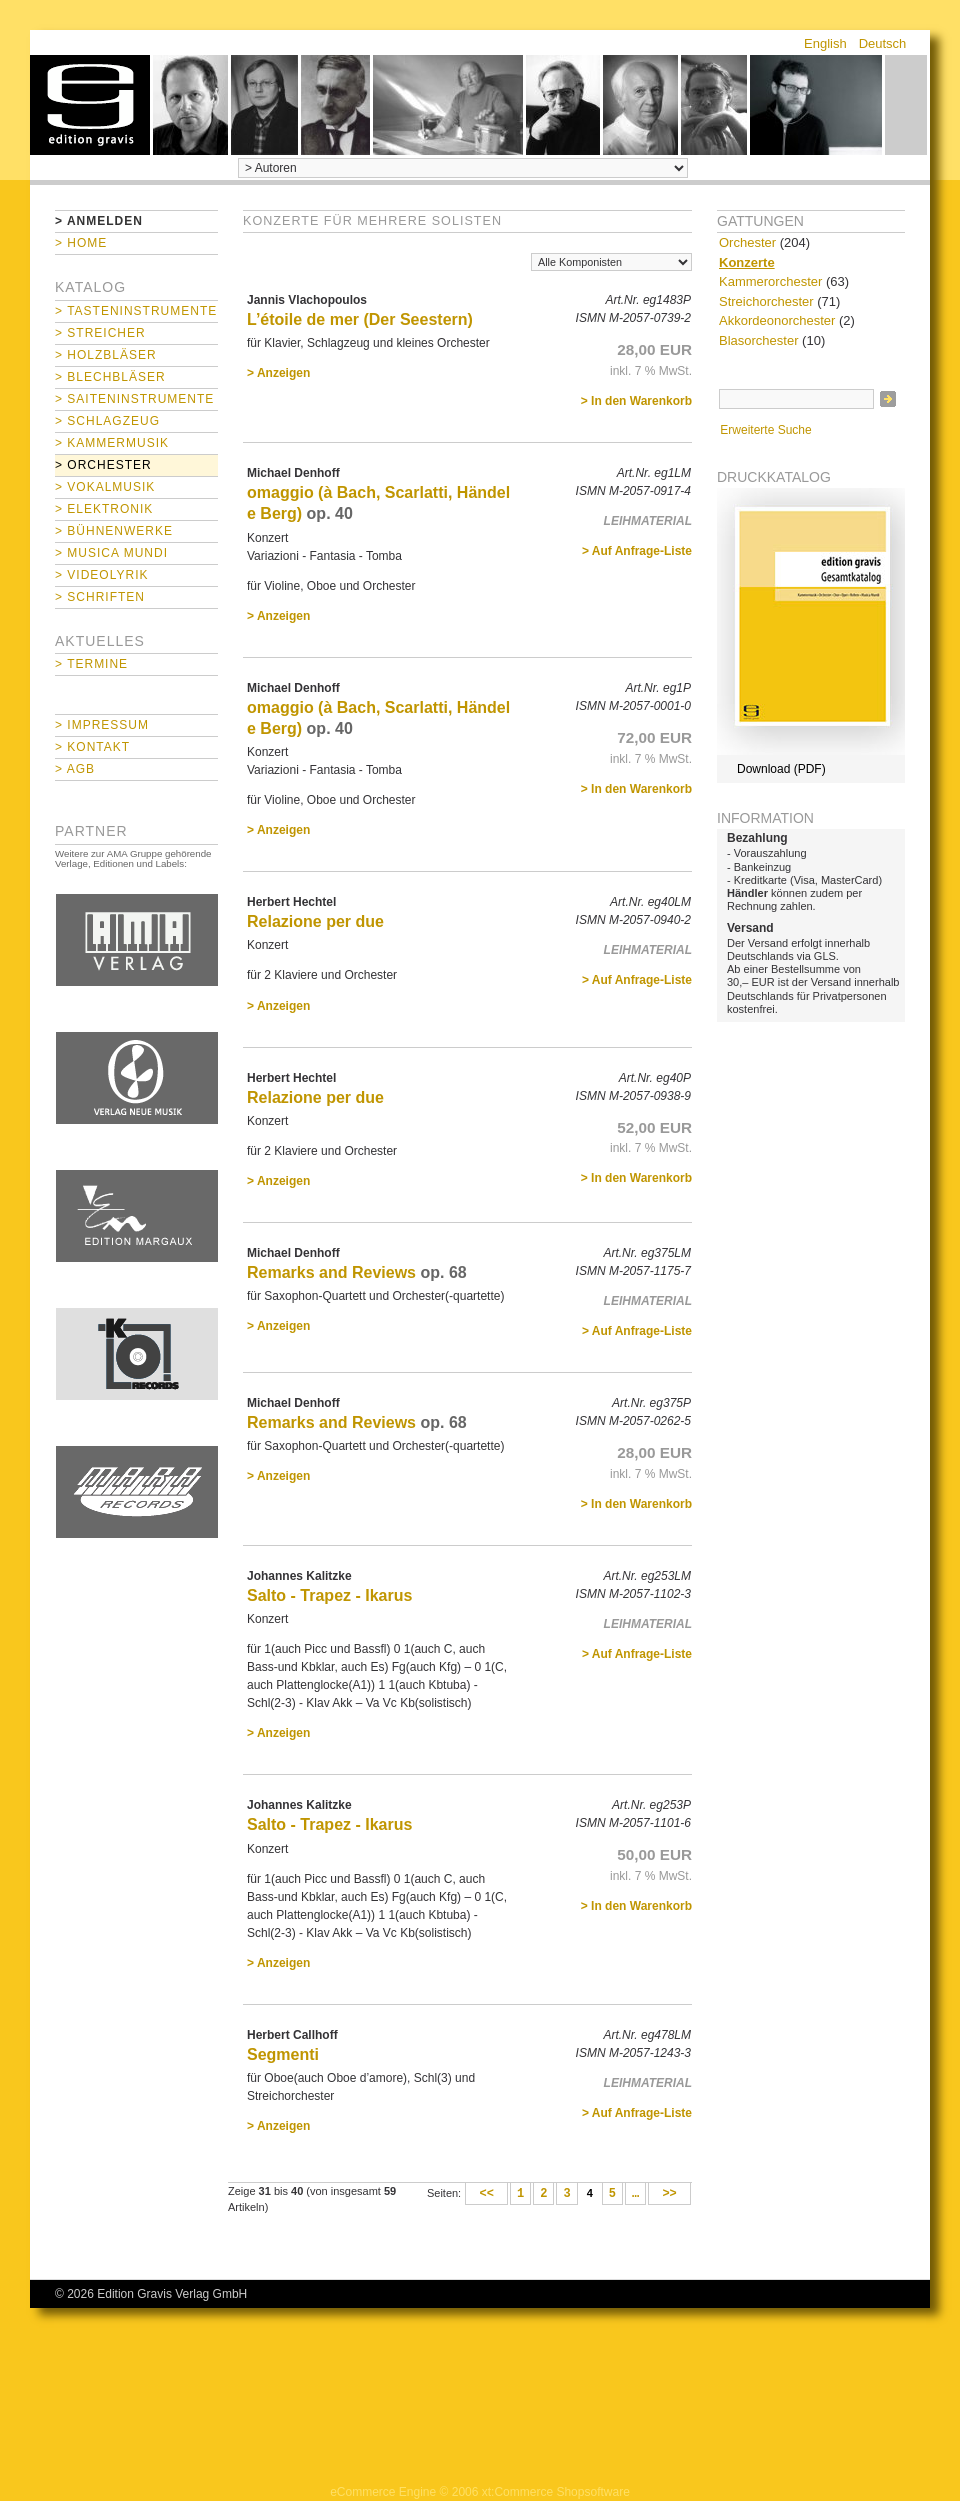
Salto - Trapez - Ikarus (329, 1595)
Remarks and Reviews (331, 1272)
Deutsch (883, 43)
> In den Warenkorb (636, 401)
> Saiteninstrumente (134, 399)
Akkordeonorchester (777, 320)
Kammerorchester (770, 281)
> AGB (75, 769)
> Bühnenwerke (114, 531)
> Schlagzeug (107, 421)
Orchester (747, 242)
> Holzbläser (106, 355)
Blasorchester (758, 340)
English (825, 43)
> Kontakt (92, 747)
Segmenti (283, 2054)
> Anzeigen (278, 373)
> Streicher (100, 333)
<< (486, 2194)
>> (669, 2194)
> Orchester (103, 465)
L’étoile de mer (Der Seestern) (360, 319)
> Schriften (100, 597)
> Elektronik (104, 509)
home (90, 105)
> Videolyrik (101, 575)
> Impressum (102, 725)
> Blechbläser (110, 377)
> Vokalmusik (105, 487)
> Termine (91, 664)
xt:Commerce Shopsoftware (556, 2492)
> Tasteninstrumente (136, 311)
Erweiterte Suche (765, 430)
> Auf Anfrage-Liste (637, 551)
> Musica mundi (111, 553)
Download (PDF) (781, 769)
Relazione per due (315, 921)
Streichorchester (766, 301)
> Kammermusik (112, 443)
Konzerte (747, 262)
